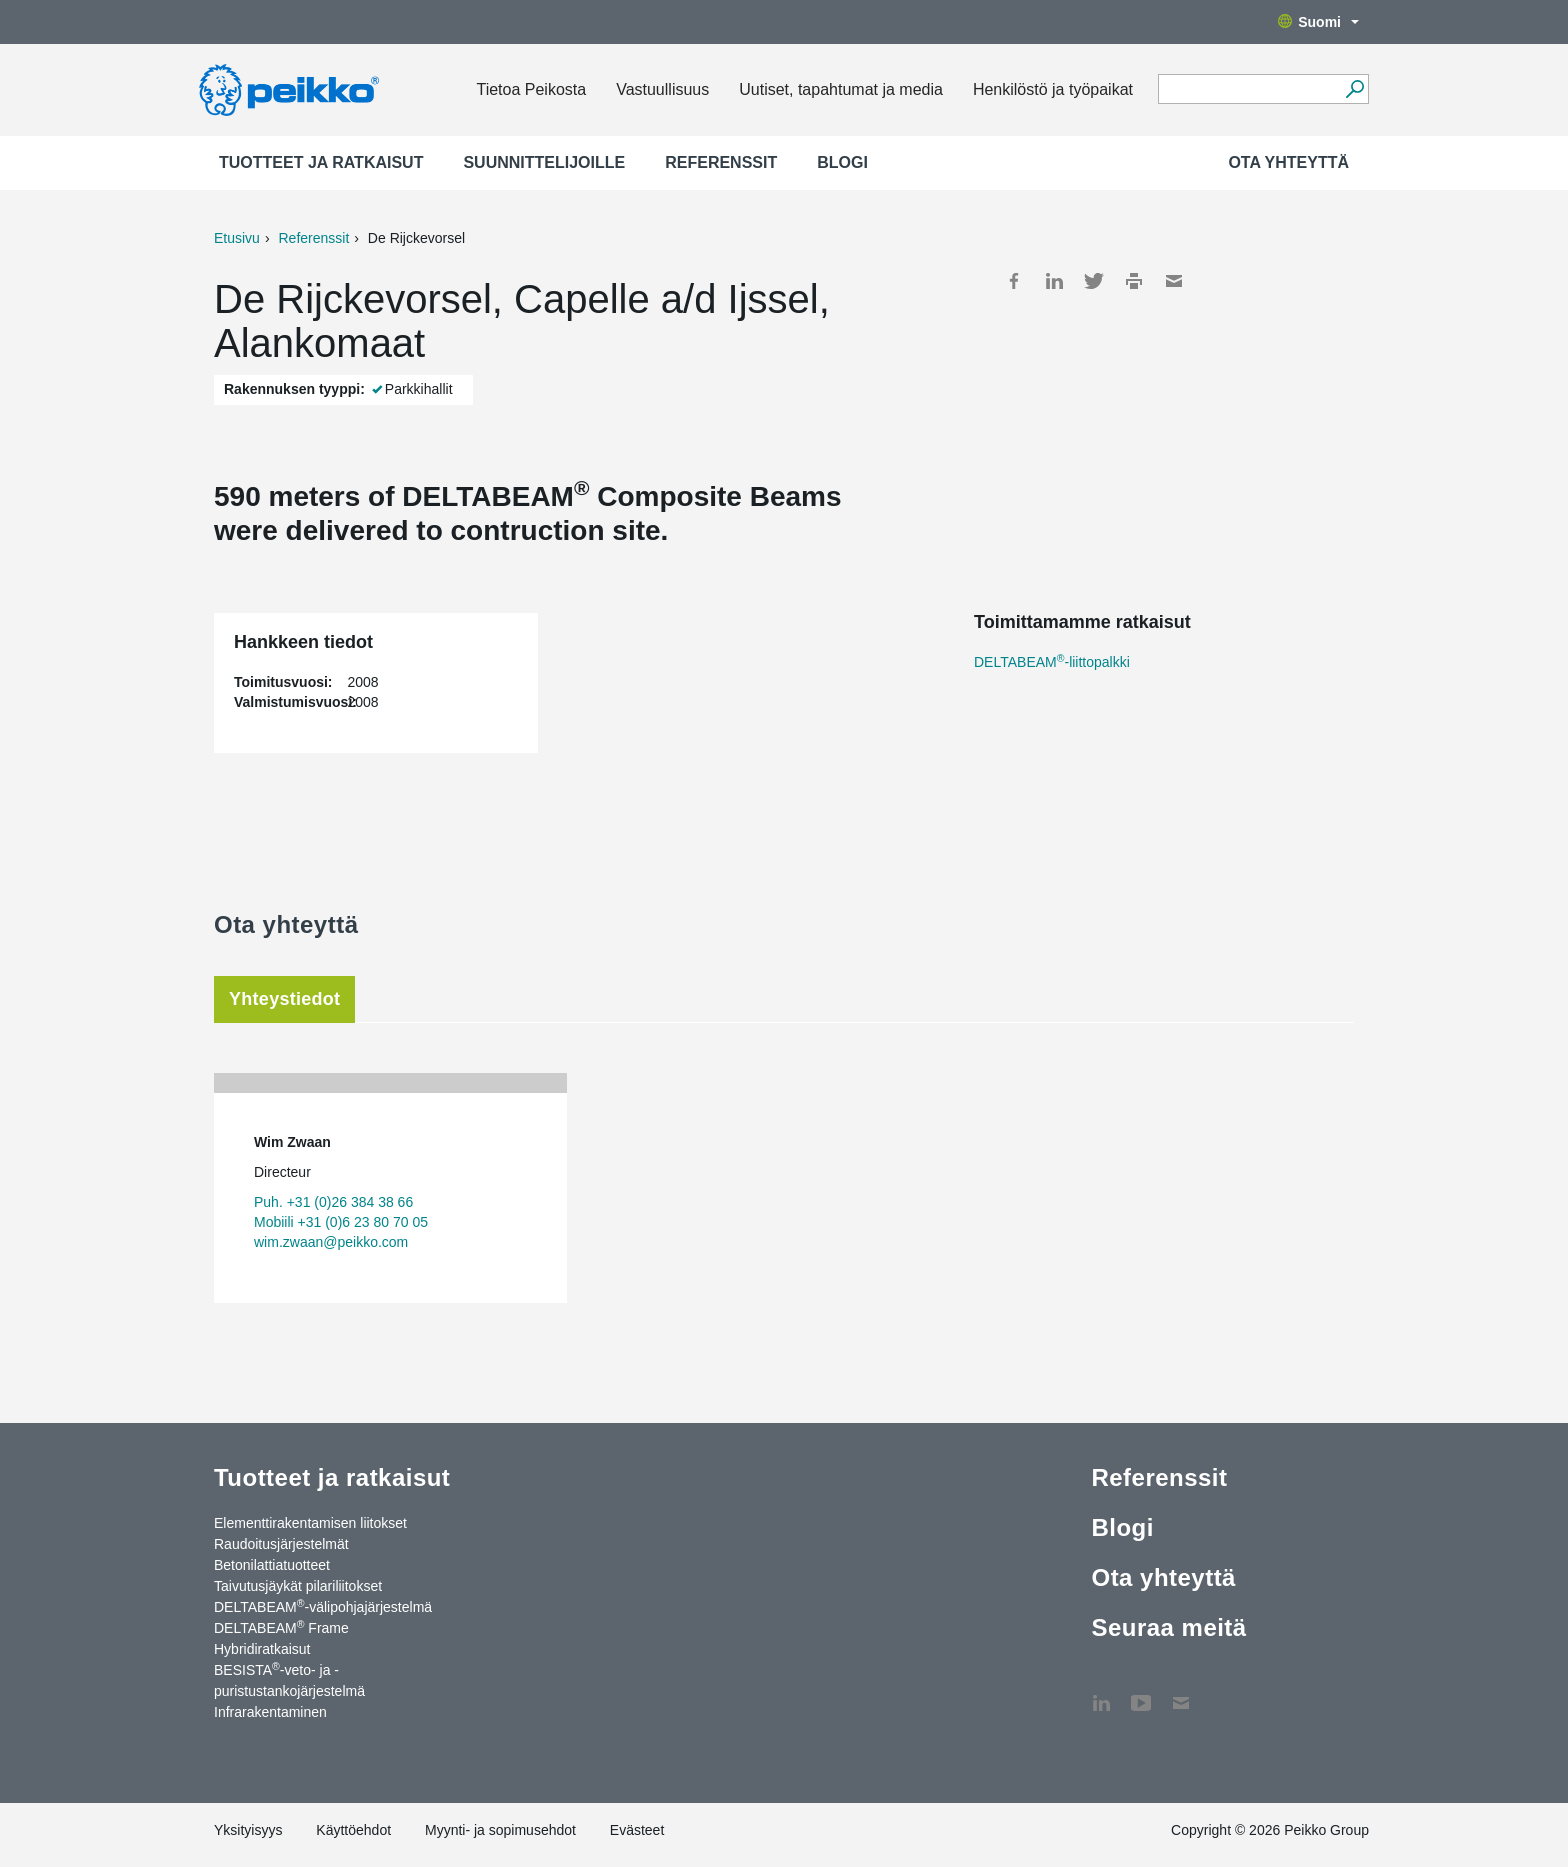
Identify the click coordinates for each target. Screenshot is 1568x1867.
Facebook (1014, 281)
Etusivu (237, 238)
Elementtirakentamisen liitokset (310, 1523)
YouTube (1141, 1693)
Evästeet (637, 1830)
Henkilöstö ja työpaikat (1053, 89)
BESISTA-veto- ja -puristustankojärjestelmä (289, 1679)
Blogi (842, 162)
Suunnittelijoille (544, 162)
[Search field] (1248, 90)
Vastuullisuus (662, 89)
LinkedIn (1054, 281)
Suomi (1318, 22)
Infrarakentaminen (270, 1712)
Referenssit (721, 162)
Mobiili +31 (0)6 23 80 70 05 (341, 1222)
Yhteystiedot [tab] (284, 999)
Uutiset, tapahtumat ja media (841, 89)
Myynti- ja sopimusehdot (500, 1830)
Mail (1174, 281)
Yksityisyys (248, 1830)
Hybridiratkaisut (262, 1649)
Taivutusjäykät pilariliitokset (298, 1586)
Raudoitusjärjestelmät (281, 1544)
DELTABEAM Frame (281, 1627)
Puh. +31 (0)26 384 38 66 (333, 1202)
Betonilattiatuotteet (272, 1565)
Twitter (1094, 281)
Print (1134, 281)
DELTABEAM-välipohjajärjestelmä (323, 1606)
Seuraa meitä (1168, 1627)
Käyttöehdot (353, 1830)
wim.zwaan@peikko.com (331, 1242)
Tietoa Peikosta (531, 89)
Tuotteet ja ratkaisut (321, 162)
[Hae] (1354, 89)
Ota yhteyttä (1288, 162)
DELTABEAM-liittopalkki (1052, 662)
